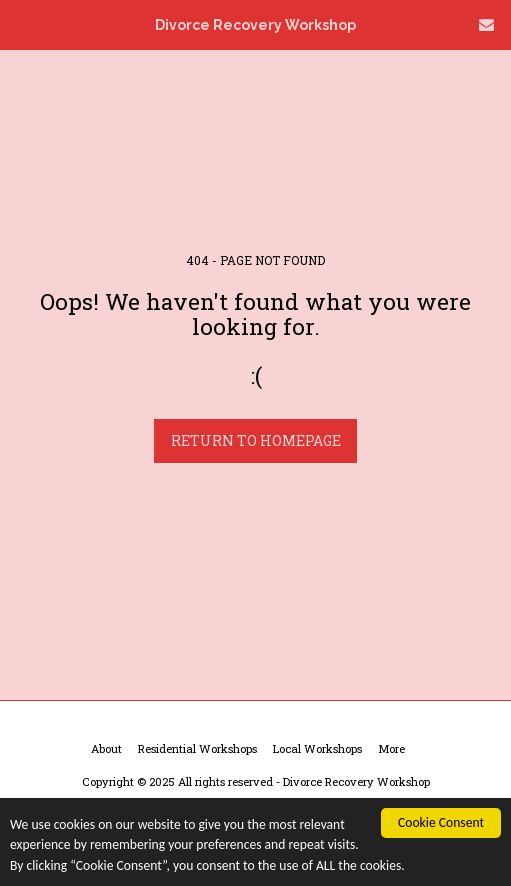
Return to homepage (256, 440)
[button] (22, 24)
